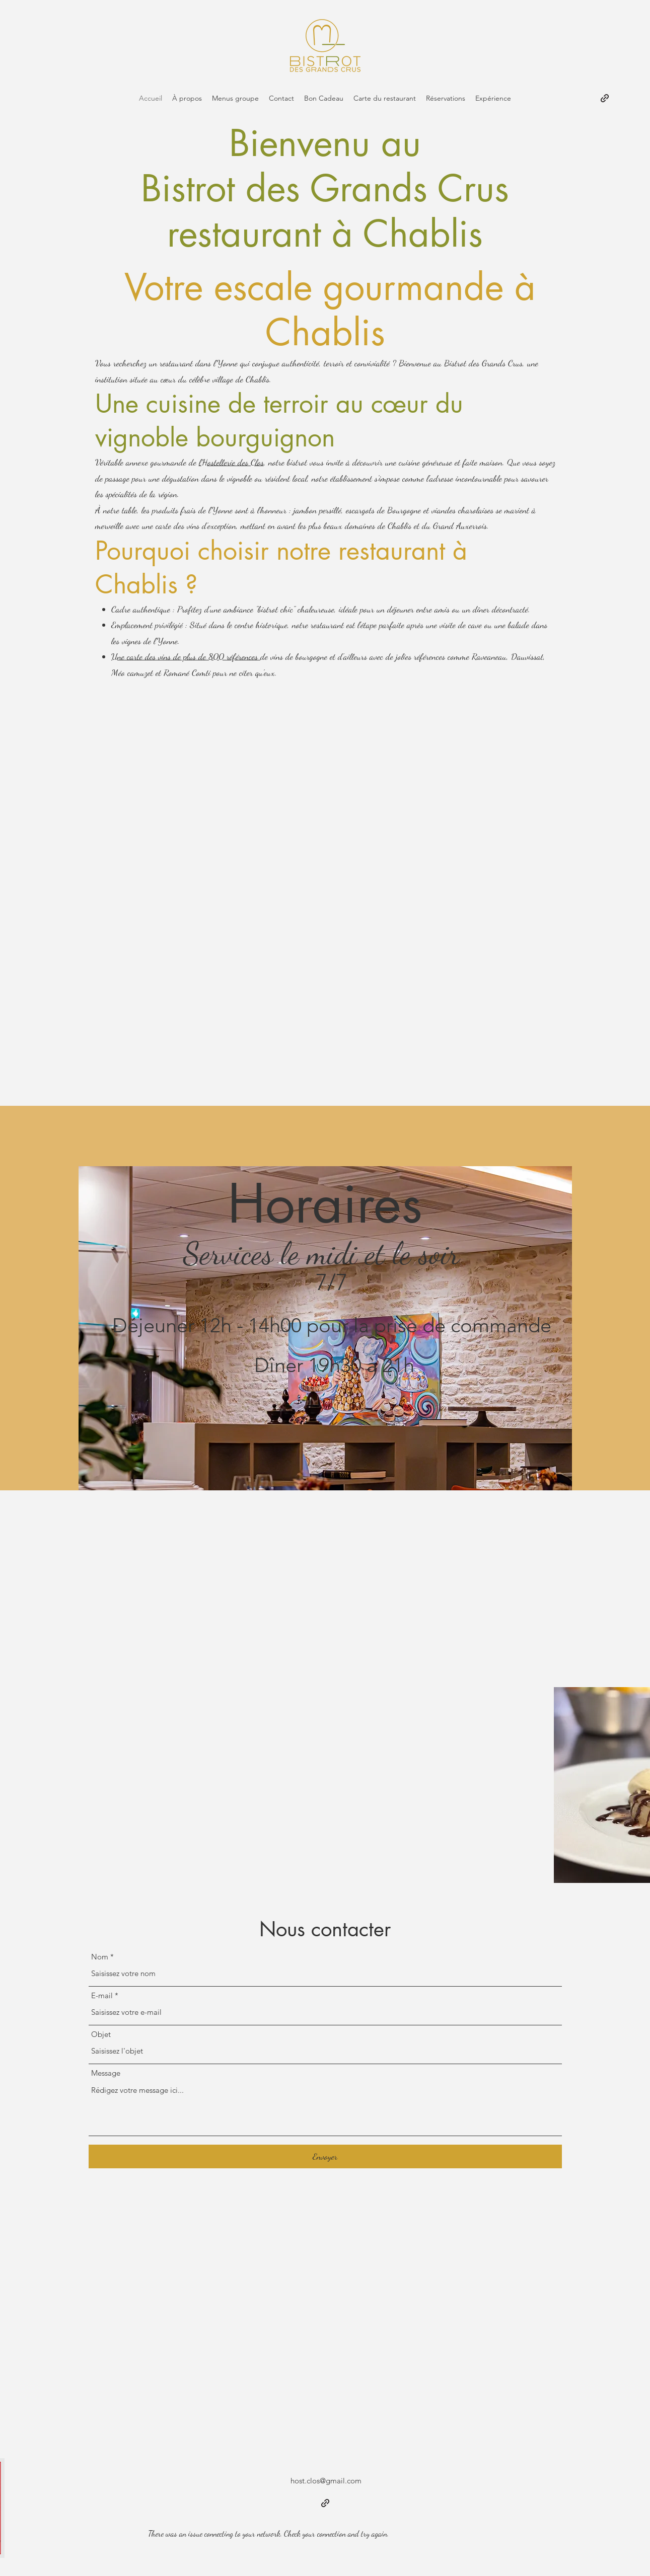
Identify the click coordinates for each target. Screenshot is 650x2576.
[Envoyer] (325, 2156)
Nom (99, 1956)
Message (105, 2073)
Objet (101, 2034)
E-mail (102, 1995)
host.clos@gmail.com (326, 2480)
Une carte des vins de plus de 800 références (185, 656)
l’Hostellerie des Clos (231, 462)
